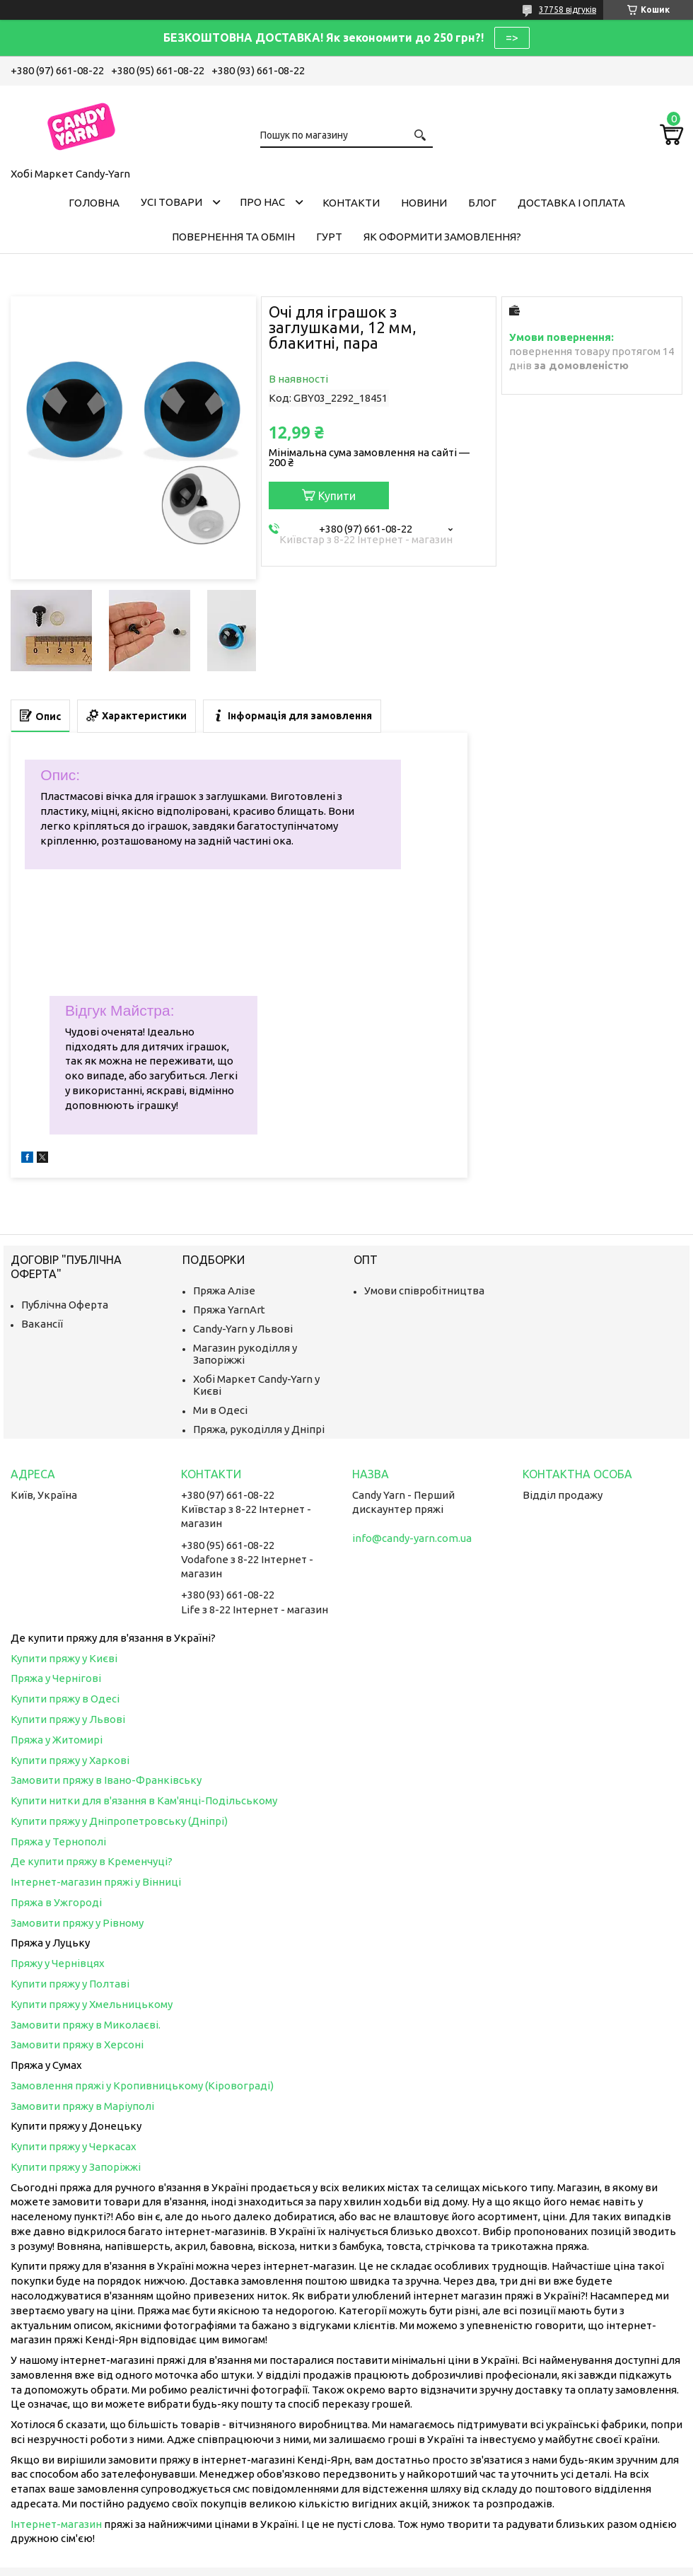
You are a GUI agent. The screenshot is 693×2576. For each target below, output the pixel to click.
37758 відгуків (567, 9)
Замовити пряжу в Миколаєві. (86, 2025)
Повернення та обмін (233, 237)
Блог (482, 203)
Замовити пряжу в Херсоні (77, 2044)
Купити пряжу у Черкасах (73, 2146)
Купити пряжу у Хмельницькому (92, 2004)
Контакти (351, 203)
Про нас (262, 202)
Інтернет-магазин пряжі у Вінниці (96, 1882)
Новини (424, 203)
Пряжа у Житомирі (57, 1740)
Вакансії (42, 1324)
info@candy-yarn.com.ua (412, 1538)
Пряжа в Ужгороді (56, 1902)
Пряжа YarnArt (229, 1310)
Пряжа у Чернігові (56, 1678)
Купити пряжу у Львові (68, 1719)
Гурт (329, 237)
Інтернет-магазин (56, 2524)
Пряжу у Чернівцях (58, 1963)
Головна (94, 203)
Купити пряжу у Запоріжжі (76, 2167)
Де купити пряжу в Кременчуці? (92, 1861)
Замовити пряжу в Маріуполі (82, 2106)
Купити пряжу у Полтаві (70, 1984)
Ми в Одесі (220, 1410)
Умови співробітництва (424, 1290)
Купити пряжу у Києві (64, 1658)
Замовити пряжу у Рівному (77, 1923)
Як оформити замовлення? (442, 237)
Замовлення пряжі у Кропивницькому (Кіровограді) (142, 2085)
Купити (337, 495)
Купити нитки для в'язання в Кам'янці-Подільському (144, 1800)
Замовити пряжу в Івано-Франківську (106, 1780)
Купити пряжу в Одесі (65, 1699)
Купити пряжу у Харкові (70, 1760)
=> (512, 37)
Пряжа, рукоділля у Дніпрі (259, 1429)
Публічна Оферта (64, 1305)
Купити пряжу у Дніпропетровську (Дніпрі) (119, 1821)
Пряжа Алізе (224, 1290)
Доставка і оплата (571, 203)
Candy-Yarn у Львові (243, 1329)
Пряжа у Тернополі (58, 1841)
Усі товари (171, 202)
